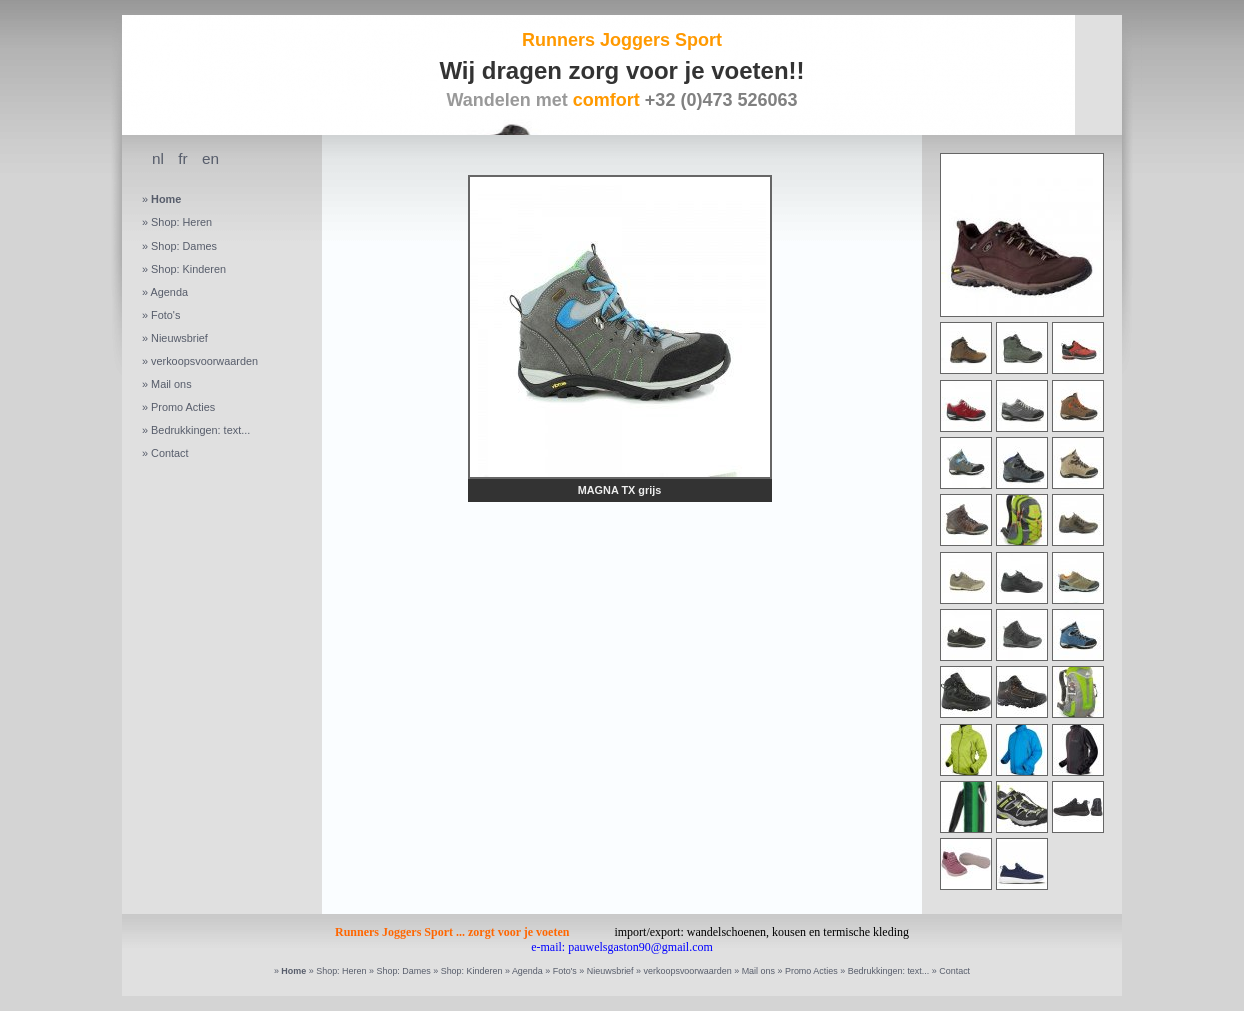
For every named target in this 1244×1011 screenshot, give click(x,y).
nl (158, 158)
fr (182, 158)
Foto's (165, 315)
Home (166, 199)
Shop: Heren (181, 222)
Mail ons (171, 384)
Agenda (169, 292)
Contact (169, 453)
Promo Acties (183, 407)
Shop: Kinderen (188, 269)
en (210, 158)
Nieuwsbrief (179, 338)
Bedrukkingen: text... (200, 430)
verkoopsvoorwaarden (204, 361)
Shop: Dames (184, 246)
